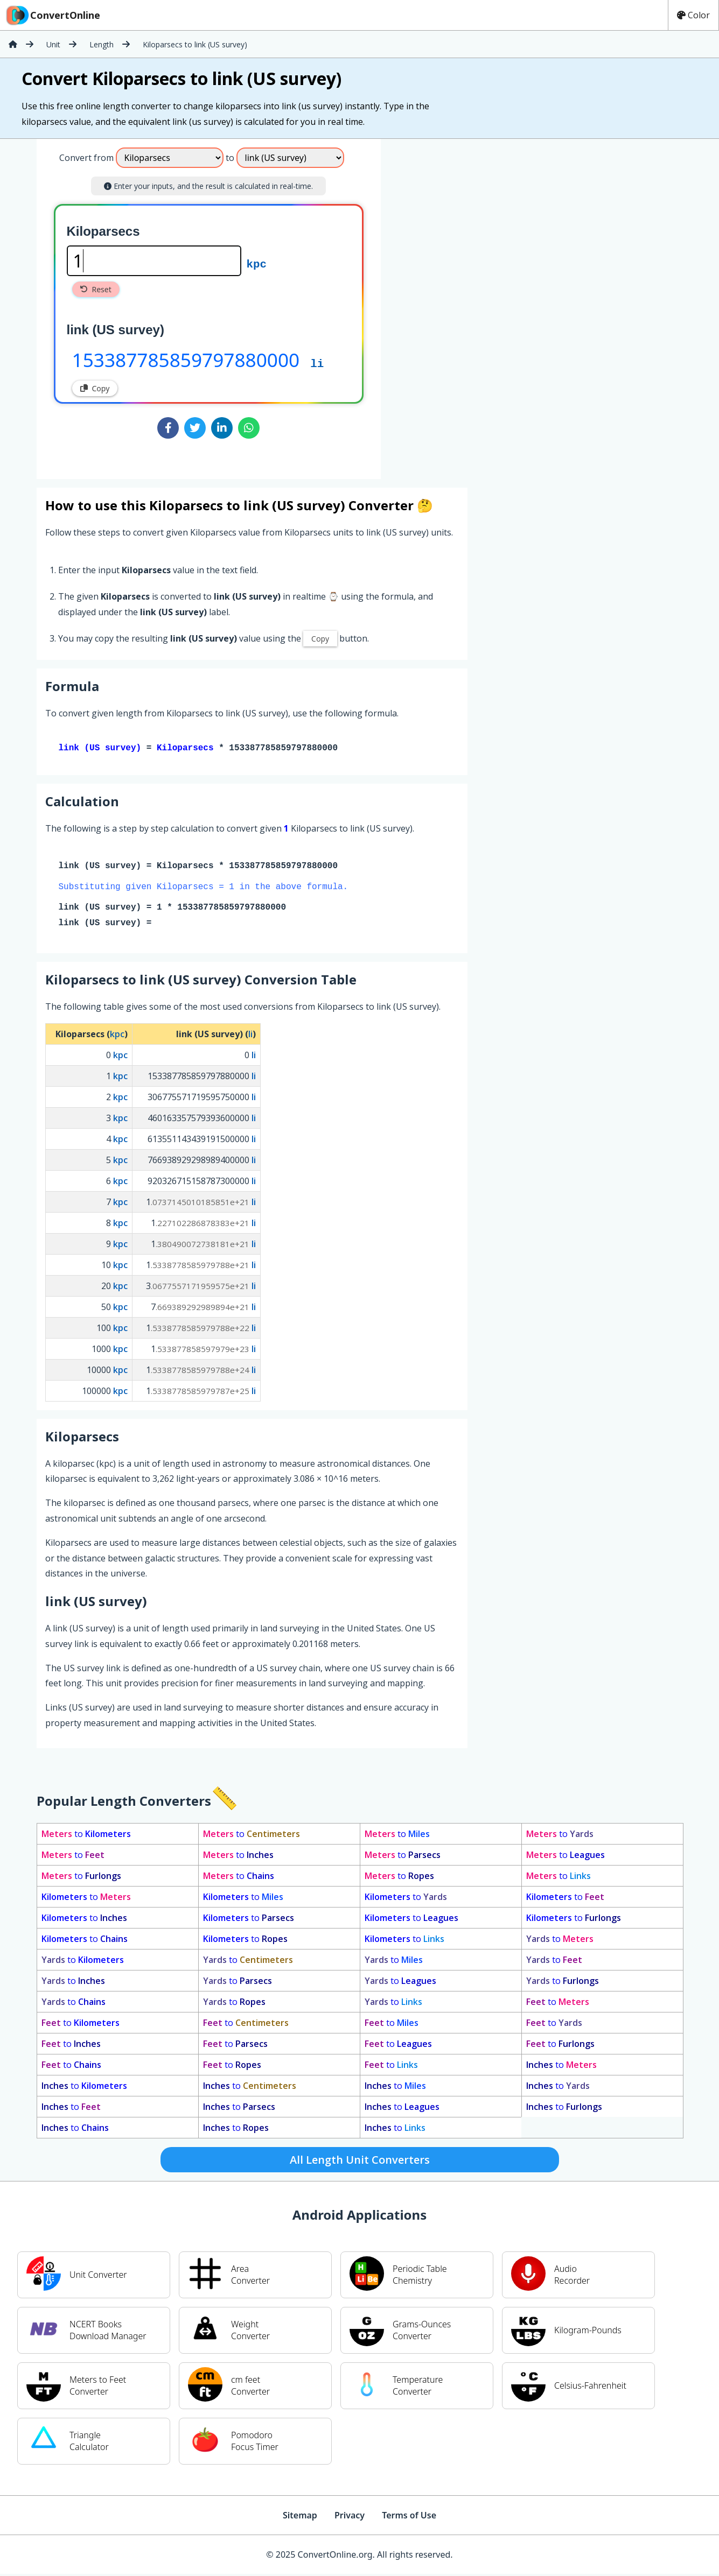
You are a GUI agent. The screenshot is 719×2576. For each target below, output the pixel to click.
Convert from (86, 158)
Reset (95, 289)
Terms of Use (409, 2517)
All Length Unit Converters (360, 2162)
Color (693, 15)
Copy (95, 388)
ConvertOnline (52, 15)
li (317, 362)
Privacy (349, 2517)
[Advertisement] (470, 304)
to (86, 1836)
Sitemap (300, 2517)
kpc (257, 263)
